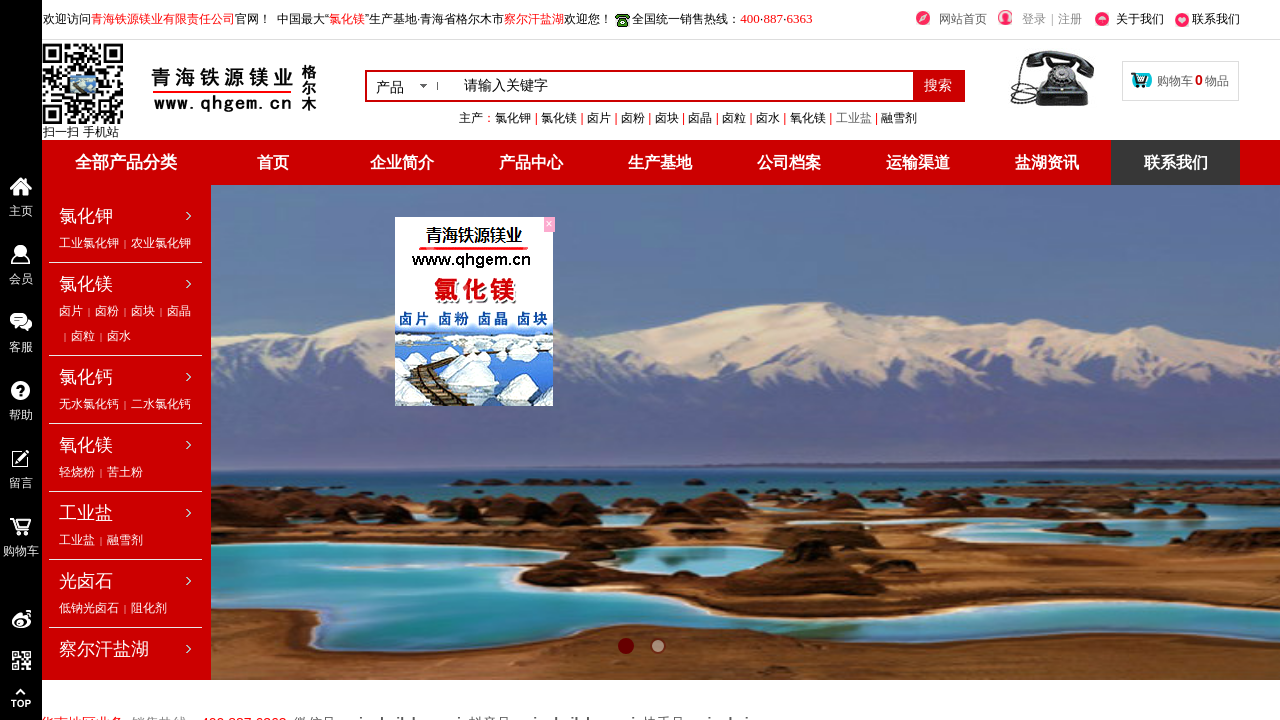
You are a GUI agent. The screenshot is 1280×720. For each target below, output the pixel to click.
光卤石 (86, 581)
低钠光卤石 (89, 608)
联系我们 (1176, 162)
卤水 (119, 336)
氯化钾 (86, 216)
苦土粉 (125, 472)
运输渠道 (918, 162)
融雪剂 (125, 540)
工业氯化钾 (89, 243)
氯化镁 (86, 284)
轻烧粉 (77, 472)
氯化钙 (86, 377)
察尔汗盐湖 (104, 649)
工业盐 (945, 118)
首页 (273, 162)
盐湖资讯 (1047, 162)
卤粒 (83, 336)
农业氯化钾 (161, 243)
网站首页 (963, 19)
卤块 (143, 311)
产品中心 (531, 162)
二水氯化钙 (161, 404)
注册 (1070, 19)
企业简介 (402, 162)
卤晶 (179, 311)
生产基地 (660, 162)
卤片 (71, 311)
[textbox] (684, 86)
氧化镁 (86, 445)
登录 (1034, 19)
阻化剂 (149, 608)
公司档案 (789, 162)
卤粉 (107, 311)
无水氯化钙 (89, 404)
